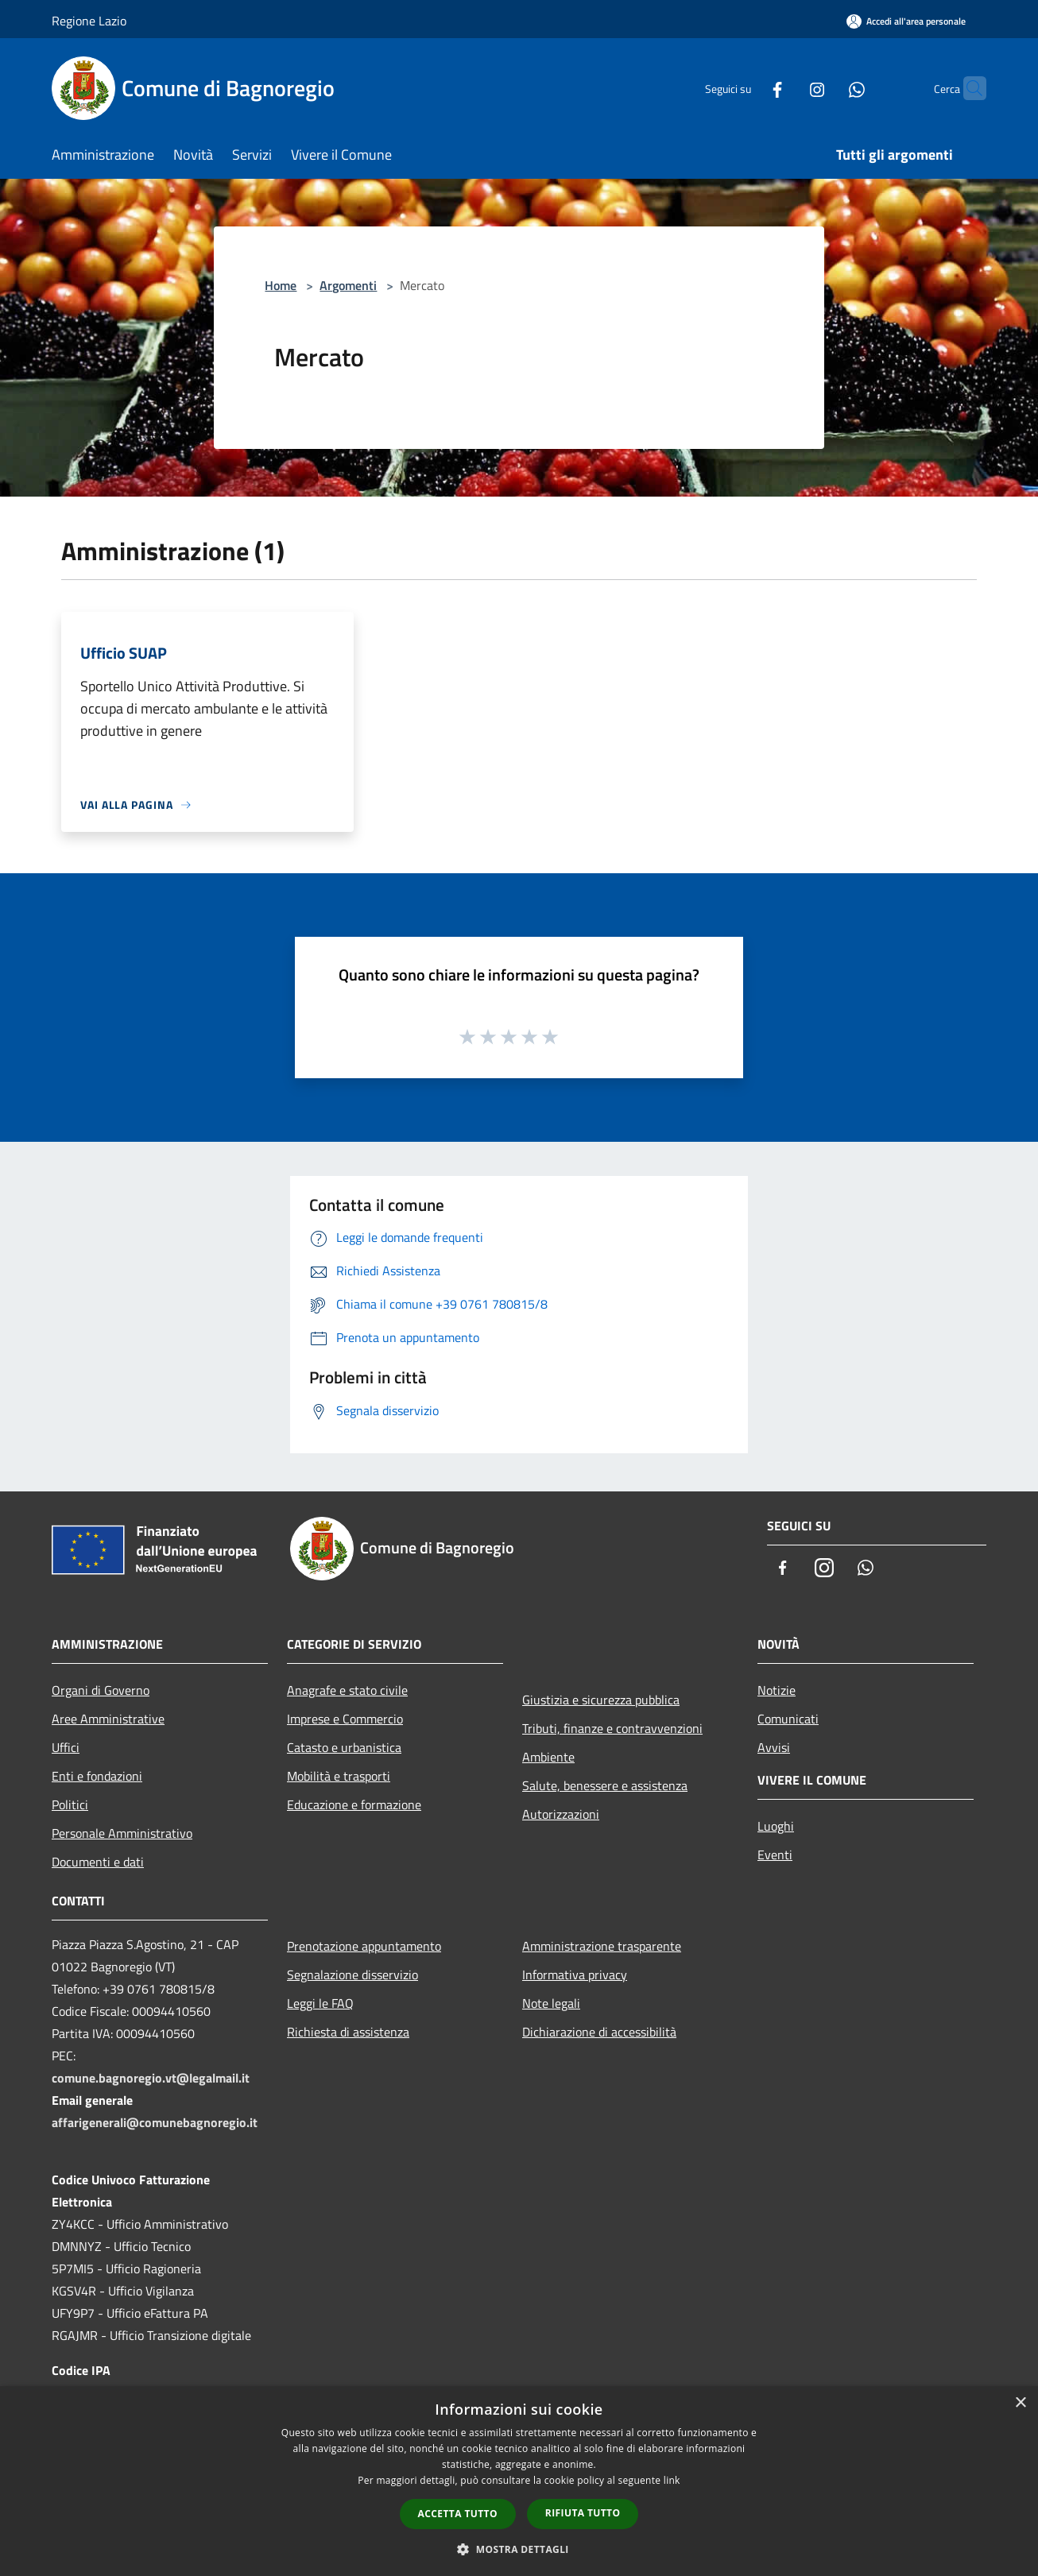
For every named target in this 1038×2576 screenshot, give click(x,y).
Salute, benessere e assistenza (604, 1785)
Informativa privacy (574, 1974)
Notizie (776, 1690)
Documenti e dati (98, 1861)
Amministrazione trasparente (601, 1945)
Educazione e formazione (354, 1804)
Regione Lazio (89, 20)
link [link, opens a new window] (672, 2480)
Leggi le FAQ (320, 2003)
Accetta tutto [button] (458, 2513)
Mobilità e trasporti (338, 1775)
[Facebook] (746, 88)
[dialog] (519, 2481)
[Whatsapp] (826, 88)
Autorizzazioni (560, 1814)
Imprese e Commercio (345, 1718)
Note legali (551, 2003)
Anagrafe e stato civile (347, 1690)
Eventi (774, 1854)
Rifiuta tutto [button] (583, 2513)
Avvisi (773, 1747)
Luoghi (775, 1825)
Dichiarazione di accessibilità (599, 2031)
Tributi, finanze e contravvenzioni (612, 1728)
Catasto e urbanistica (344, 1747)
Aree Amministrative (108, 1718)
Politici (70, 1804)
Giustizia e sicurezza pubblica (601, 1699)
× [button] (1020, 2403)
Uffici (65, 1747)
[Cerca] (967, 88)
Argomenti (348, 285)
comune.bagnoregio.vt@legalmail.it (151, 2077)
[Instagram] (786, 88)
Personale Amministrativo (122, 1833)
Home (280, 285)
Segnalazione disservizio (352, 1974)
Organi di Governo (100, 1690)
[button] (519, 2549)
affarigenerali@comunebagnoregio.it (155, 2122)
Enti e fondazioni (97, 1775)
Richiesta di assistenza (348, 2031)
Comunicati (788, 1718)
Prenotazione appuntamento (364, 1945)
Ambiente (548, 1756)
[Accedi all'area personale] (906, 21)
